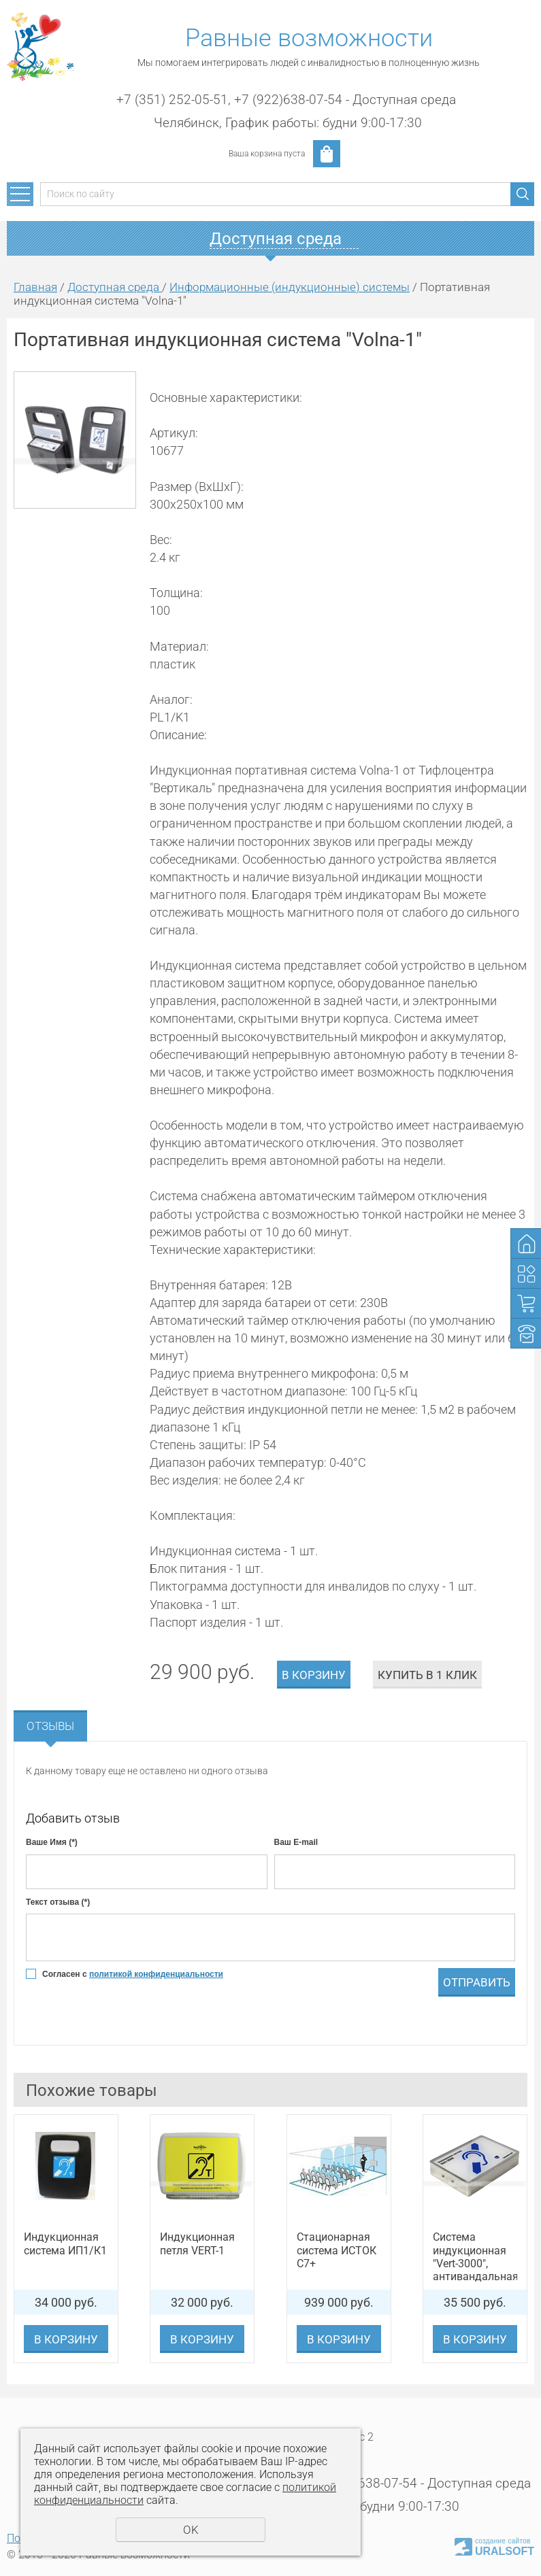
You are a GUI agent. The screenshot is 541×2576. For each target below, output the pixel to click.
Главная (35, 287)
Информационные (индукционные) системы (289, 287)
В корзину (314, 1675)
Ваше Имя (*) (52, 1842)
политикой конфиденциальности (156, 1974)
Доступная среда (114, 287)
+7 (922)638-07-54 (288, 99)
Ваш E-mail (296, 1842)
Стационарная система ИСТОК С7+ (336, 2250)
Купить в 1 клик (427, 1675)
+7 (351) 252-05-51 (172, 99)
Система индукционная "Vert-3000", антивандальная (475, 2257)
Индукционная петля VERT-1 (197, 2243)
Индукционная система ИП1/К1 (65, 2243)
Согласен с (132, 1974)
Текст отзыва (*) (58, 1902)
